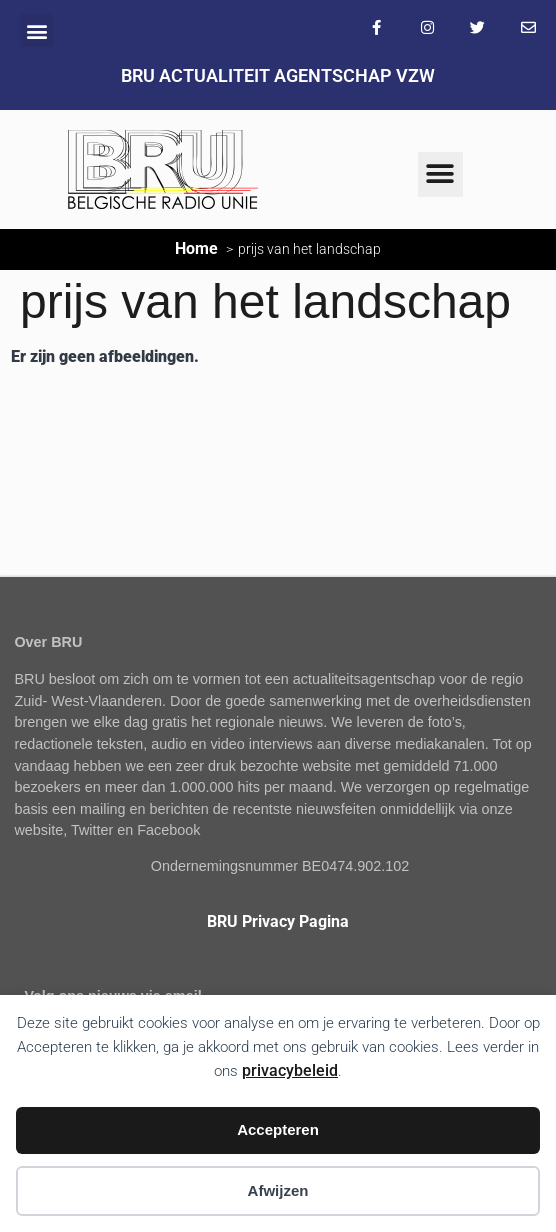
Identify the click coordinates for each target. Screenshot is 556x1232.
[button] (36, 30)
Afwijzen (278, 1190)
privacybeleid (290, 1070)
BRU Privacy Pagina (278, 921)
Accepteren (278, 1129)
